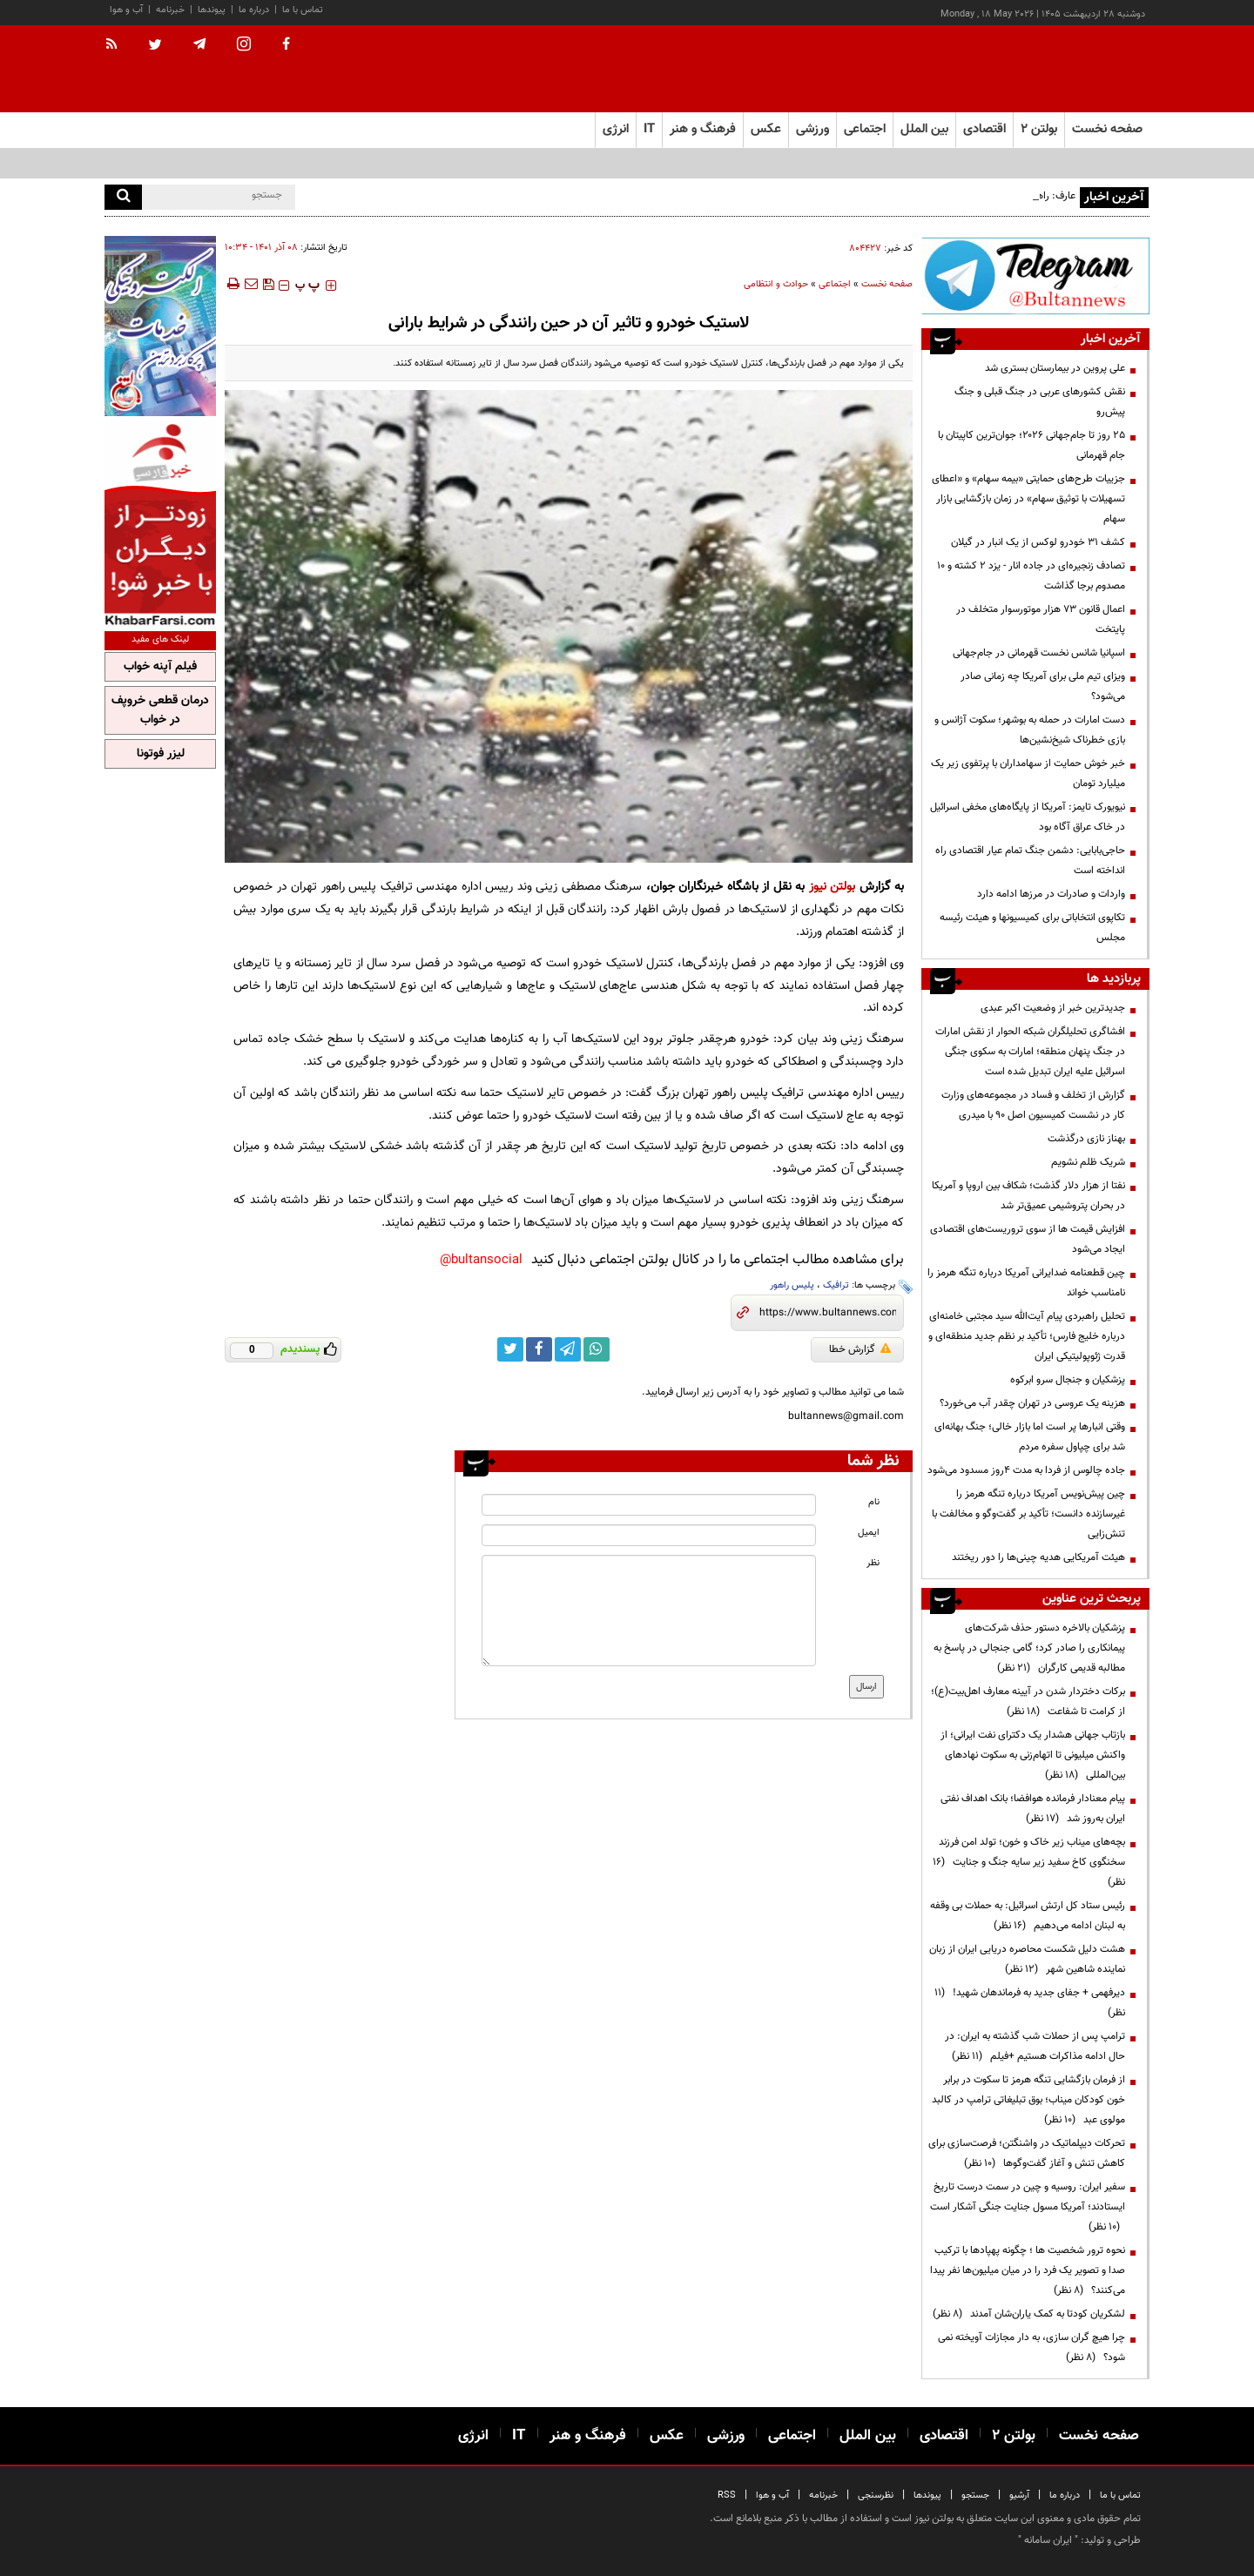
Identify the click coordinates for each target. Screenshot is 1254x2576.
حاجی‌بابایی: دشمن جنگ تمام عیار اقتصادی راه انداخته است (1030, 860)
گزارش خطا (860, 1349)
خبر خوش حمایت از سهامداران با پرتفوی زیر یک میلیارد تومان (1028, 773)
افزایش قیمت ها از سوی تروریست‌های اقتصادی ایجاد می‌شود (1027, 1239)
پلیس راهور (792, 1285)
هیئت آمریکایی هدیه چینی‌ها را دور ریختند (1038, 1557)
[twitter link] (510, 1349)
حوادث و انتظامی (776, 284)
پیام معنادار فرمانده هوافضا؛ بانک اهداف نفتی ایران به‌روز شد (1032, 1808)
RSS (727, 2495)
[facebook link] (539, 1349)
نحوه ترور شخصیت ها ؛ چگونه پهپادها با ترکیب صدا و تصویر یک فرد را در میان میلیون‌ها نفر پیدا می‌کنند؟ (1027, 2270)
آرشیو (1019, 2495)
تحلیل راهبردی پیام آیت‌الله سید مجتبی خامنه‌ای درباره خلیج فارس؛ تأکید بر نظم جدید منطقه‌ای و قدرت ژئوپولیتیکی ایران (1026, 1336)
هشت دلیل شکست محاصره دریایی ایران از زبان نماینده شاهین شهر (1027, 1959)
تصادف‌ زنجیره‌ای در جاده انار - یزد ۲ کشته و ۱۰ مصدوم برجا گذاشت (1031, 576)
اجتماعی (835, 284)
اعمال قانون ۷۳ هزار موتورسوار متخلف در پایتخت (1040, 619)
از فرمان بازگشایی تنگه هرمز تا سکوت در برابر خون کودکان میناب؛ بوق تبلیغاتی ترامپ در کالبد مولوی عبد (1028, 2100)
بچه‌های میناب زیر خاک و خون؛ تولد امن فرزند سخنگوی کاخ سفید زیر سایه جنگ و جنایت (1029, 1862)
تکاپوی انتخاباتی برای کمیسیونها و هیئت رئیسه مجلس (1032, 927)
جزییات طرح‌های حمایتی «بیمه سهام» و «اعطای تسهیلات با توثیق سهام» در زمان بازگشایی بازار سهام (1028, 499)
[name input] (649, 1505)
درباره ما (254, 10)
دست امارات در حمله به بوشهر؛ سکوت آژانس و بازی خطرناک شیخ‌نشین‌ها (1029, 730)
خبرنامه (170, 10)
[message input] (649, 1610)
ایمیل (869, 1532)
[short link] (828, 1312)
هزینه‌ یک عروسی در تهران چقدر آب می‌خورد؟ (1032, 1403)
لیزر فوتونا (161, 753)
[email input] (649, 1535)
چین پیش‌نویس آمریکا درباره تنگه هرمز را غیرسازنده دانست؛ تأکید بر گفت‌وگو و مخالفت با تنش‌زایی (1028, 1514)
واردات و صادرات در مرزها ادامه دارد (1051, 894)
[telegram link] (568, 1349)
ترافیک (836, 1285)
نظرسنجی (875, 2495)
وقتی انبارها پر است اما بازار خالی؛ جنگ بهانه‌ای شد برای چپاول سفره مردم (1029, 1437)
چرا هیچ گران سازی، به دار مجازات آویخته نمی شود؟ (1031, 2347)
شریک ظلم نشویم (1088, 1162)
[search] (123, 197)
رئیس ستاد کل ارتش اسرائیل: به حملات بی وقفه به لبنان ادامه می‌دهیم (1027, 1916)
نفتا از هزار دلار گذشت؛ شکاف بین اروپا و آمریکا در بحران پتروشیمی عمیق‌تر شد (1028, 1196)
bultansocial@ (481, 1260)
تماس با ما (302, 10)
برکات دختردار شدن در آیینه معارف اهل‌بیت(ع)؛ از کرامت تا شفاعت (1028, 1701)
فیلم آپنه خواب (160, 666)
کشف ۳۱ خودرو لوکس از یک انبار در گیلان (1038, 542)
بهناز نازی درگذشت (1086, 1139)
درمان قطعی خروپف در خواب (160, 710)
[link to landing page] (1062, 69)
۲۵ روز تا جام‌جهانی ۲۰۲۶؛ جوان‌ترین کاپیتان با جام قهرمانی (1031, 445)
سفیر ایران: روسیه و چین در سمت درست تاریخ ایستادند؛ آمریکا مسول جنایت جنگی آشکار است (1027, 2207)
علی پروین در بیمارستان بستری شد (1055, 368)
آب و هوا (126, 10)
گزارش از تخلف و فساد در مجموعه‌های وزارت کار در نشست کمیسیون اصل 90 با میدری (1033, 1105)
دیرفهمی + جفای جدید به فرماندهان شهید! (1029, 2003)
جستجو (975, 2495)
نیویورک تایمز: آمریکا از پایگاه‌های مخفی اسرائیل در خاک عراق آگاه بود (1027, 817)
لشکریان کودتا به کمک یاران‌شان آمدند (1029, 2314)
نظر (873, 1563)
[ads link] (1035, 275)
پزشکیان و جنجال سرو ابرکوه (1067, 1380)
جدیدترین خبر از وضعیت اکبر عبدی (1053, 1008)
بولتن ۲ (1039, 129)
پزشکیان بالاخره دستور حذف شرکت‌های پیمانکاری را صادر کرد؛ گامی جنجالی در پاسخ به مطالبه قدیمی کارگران (1029, 1648)
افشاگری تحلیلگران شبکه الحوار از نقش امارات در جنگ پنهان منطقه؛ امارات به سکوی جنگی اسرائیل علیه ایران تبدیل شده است (1030, 1051)
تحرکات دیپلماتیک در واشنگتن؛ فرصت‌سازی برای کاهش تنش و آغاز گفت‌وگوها (1026, 2153)
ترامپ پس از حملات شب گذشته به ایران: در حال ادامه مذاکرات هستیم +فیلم (1035, 2046)
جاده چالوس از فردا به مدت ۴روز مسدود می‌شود (1026, 1470)
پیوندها (212, 10)
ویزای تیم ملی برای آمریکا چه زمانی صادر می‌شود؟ (1043, 686)
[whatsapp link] (596, 1349)
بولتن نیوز (832, 887)
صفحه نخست (1107, 129)
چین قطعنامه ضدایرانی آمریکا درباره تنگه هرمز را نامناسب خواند (1026, 1283)
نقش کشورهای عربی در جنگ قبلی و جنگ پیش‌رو (1039, 402)
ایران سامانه (1048, 2540)
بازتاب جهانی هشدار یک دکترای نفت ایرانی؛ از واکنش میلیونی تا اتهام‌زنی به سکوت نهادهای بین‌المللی (1032, 1755)
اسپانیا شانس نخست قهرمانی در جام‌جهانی (1039, 653)
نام (874, 1502)
